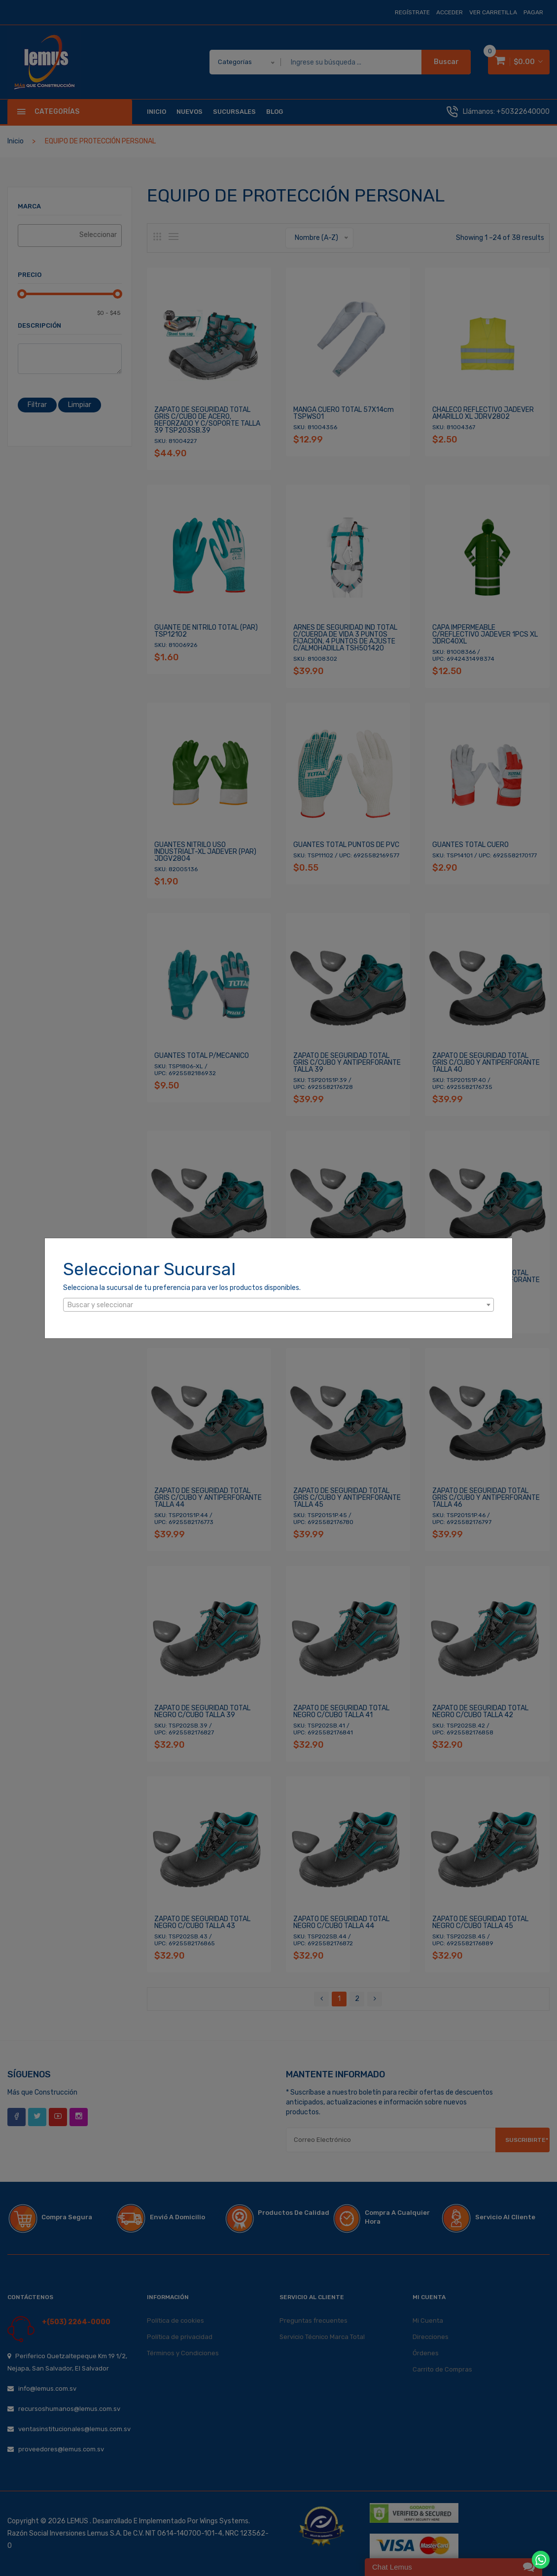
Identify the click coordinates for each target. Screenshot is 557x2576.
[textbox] (278, 1305)
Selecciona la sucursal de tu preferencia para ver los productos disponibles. (182, 1288)
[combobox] (278, 1305)
